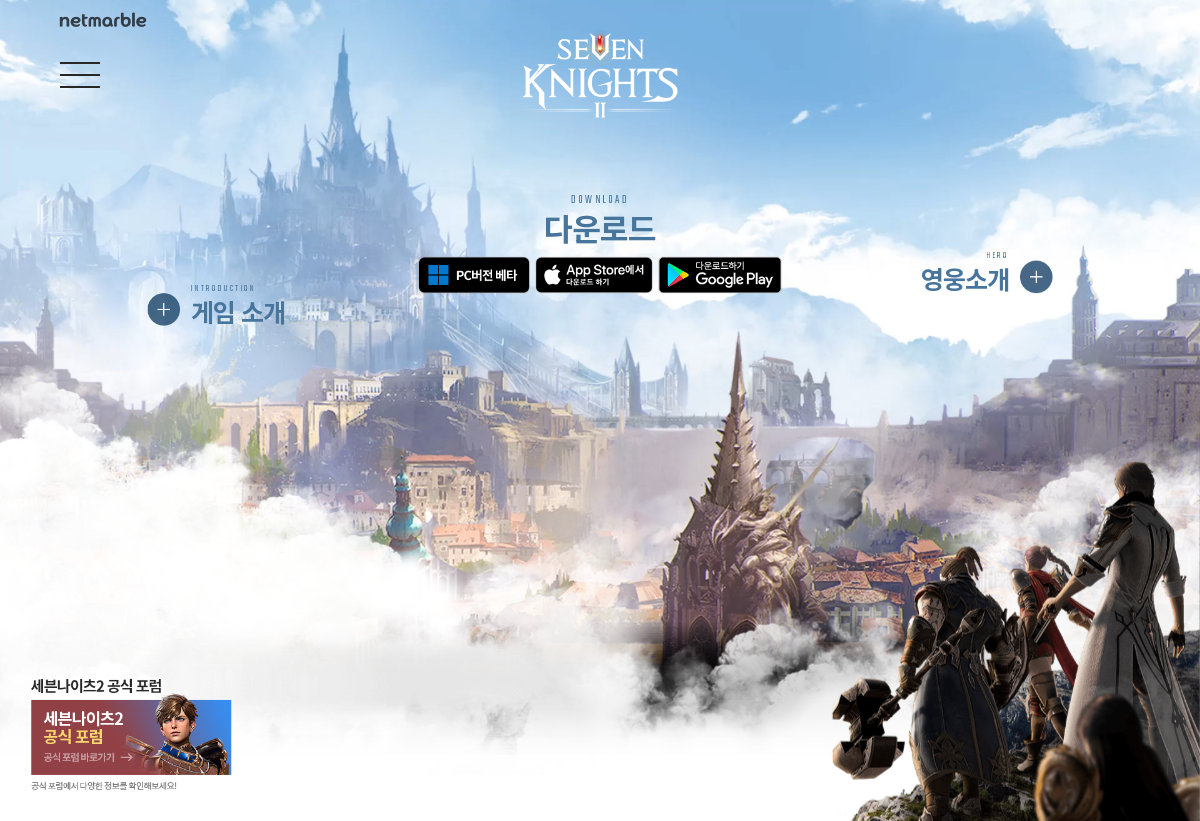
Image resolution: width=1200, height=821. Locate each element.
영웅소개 (965, 271)
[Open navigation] (80, 75)
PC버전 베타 (473, 275)
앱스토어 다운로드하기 (594, 275)
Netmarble (103, 20)
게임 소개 (237, 305)
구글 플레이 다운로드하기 (719, 275)
